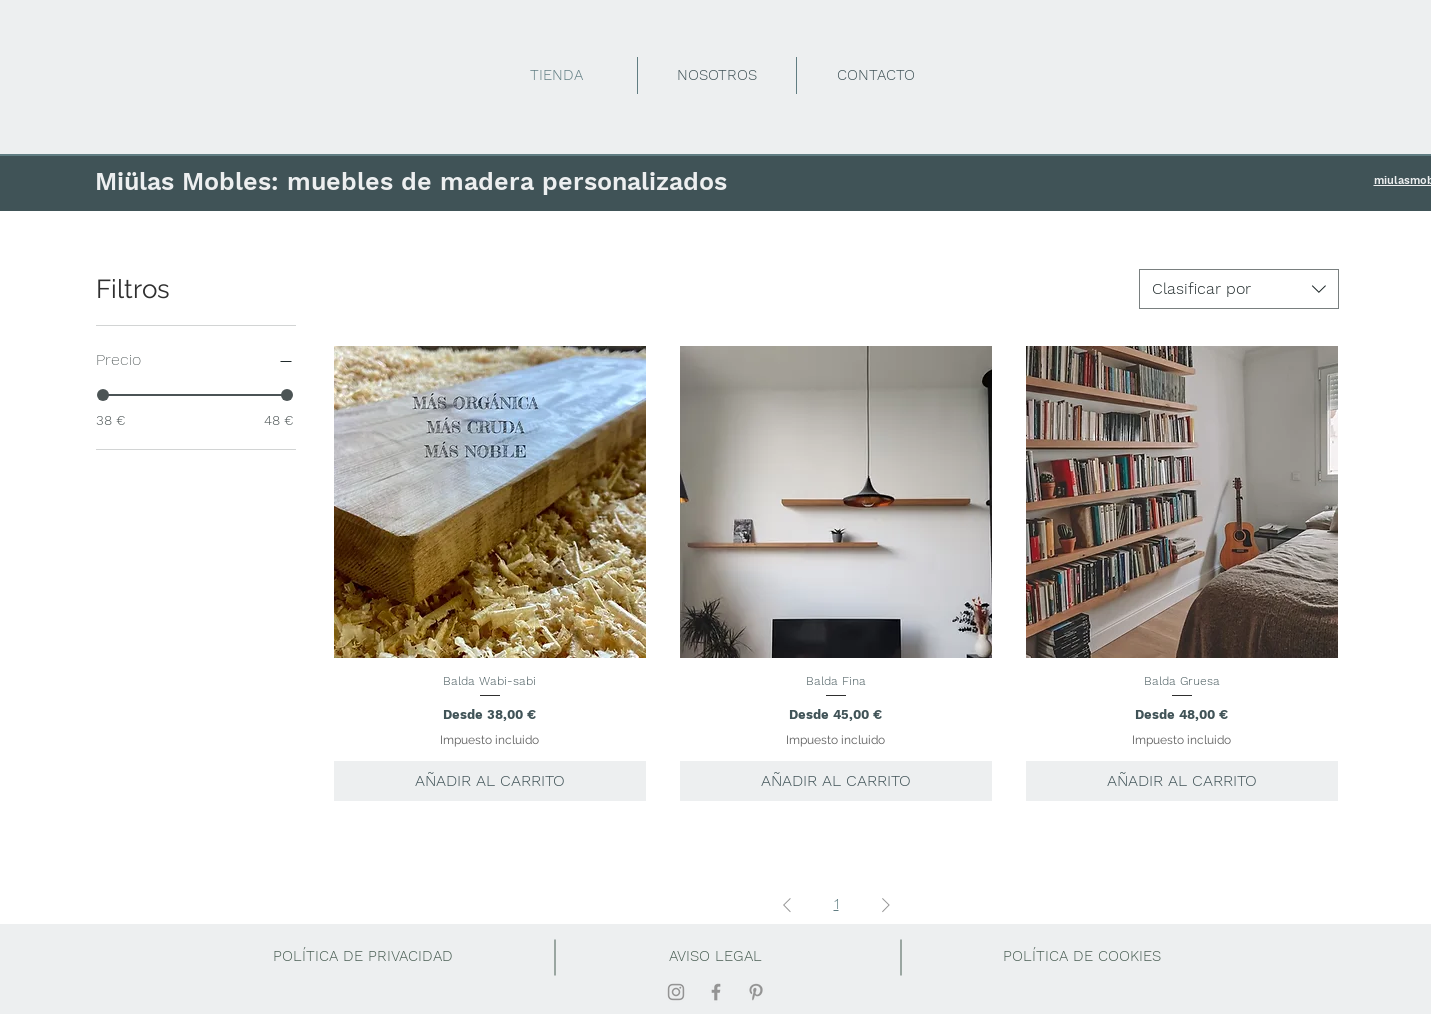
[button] (1082, 957)
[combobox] (1239, 289)
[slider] (103, 395)
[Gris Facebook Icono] (716, 992)
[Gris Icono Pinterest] (756, 992)
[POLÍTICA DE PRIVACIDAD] (363, 957)
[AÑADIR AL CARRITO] (490, 781)
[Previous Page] (787, 905)
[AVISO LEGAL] (716, 957)
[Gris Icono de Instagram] (676, 992)
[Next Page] (886, 905)
